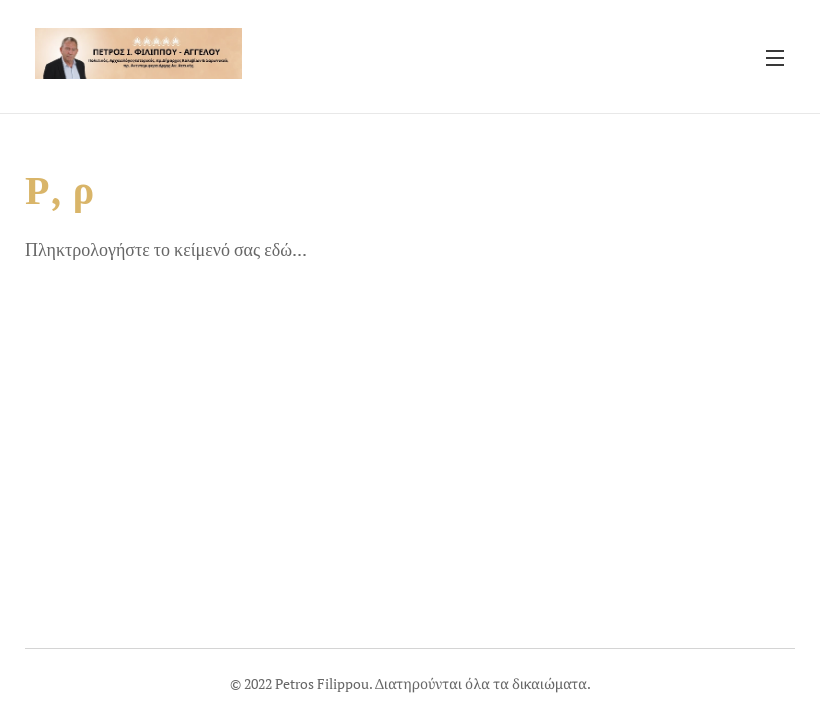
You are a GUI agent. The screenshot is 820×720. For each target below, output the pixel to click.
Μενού (775, 58)
